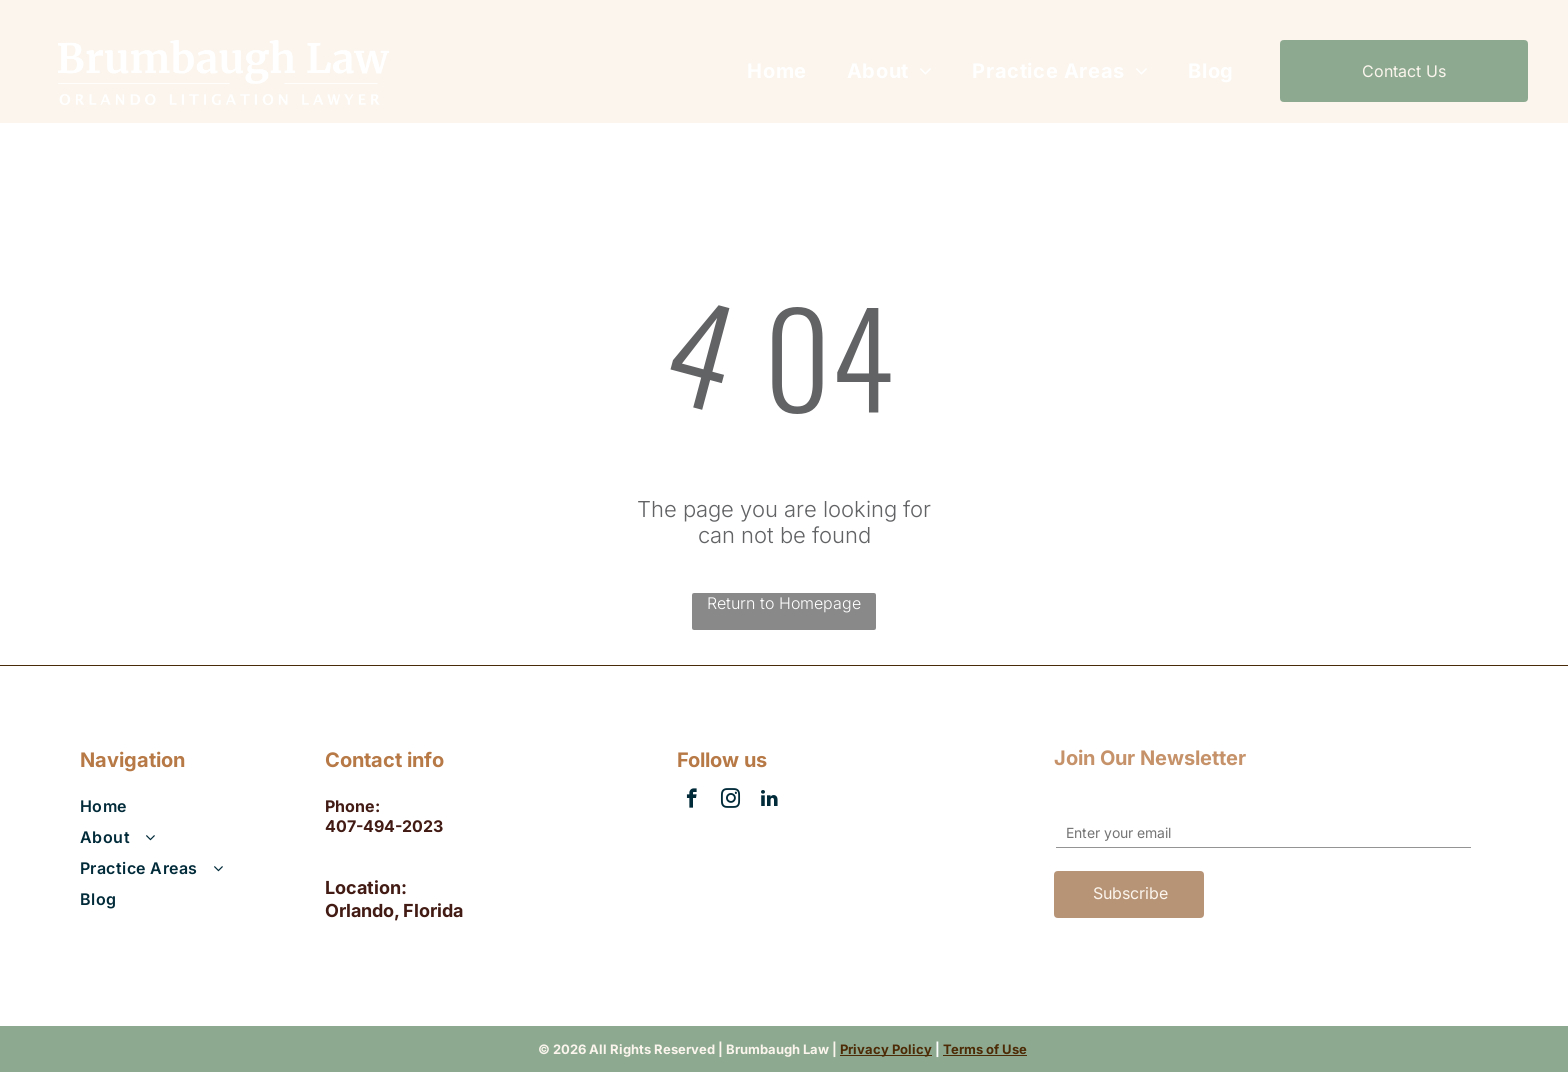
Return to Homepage (784, 603)
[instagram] (730, 801)
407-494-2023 (384, 826)
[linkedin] (769, 801)
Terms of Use (985, 1049)
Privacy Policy (886, 1049)
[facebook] (691, 801)
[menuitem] (776, 71)
